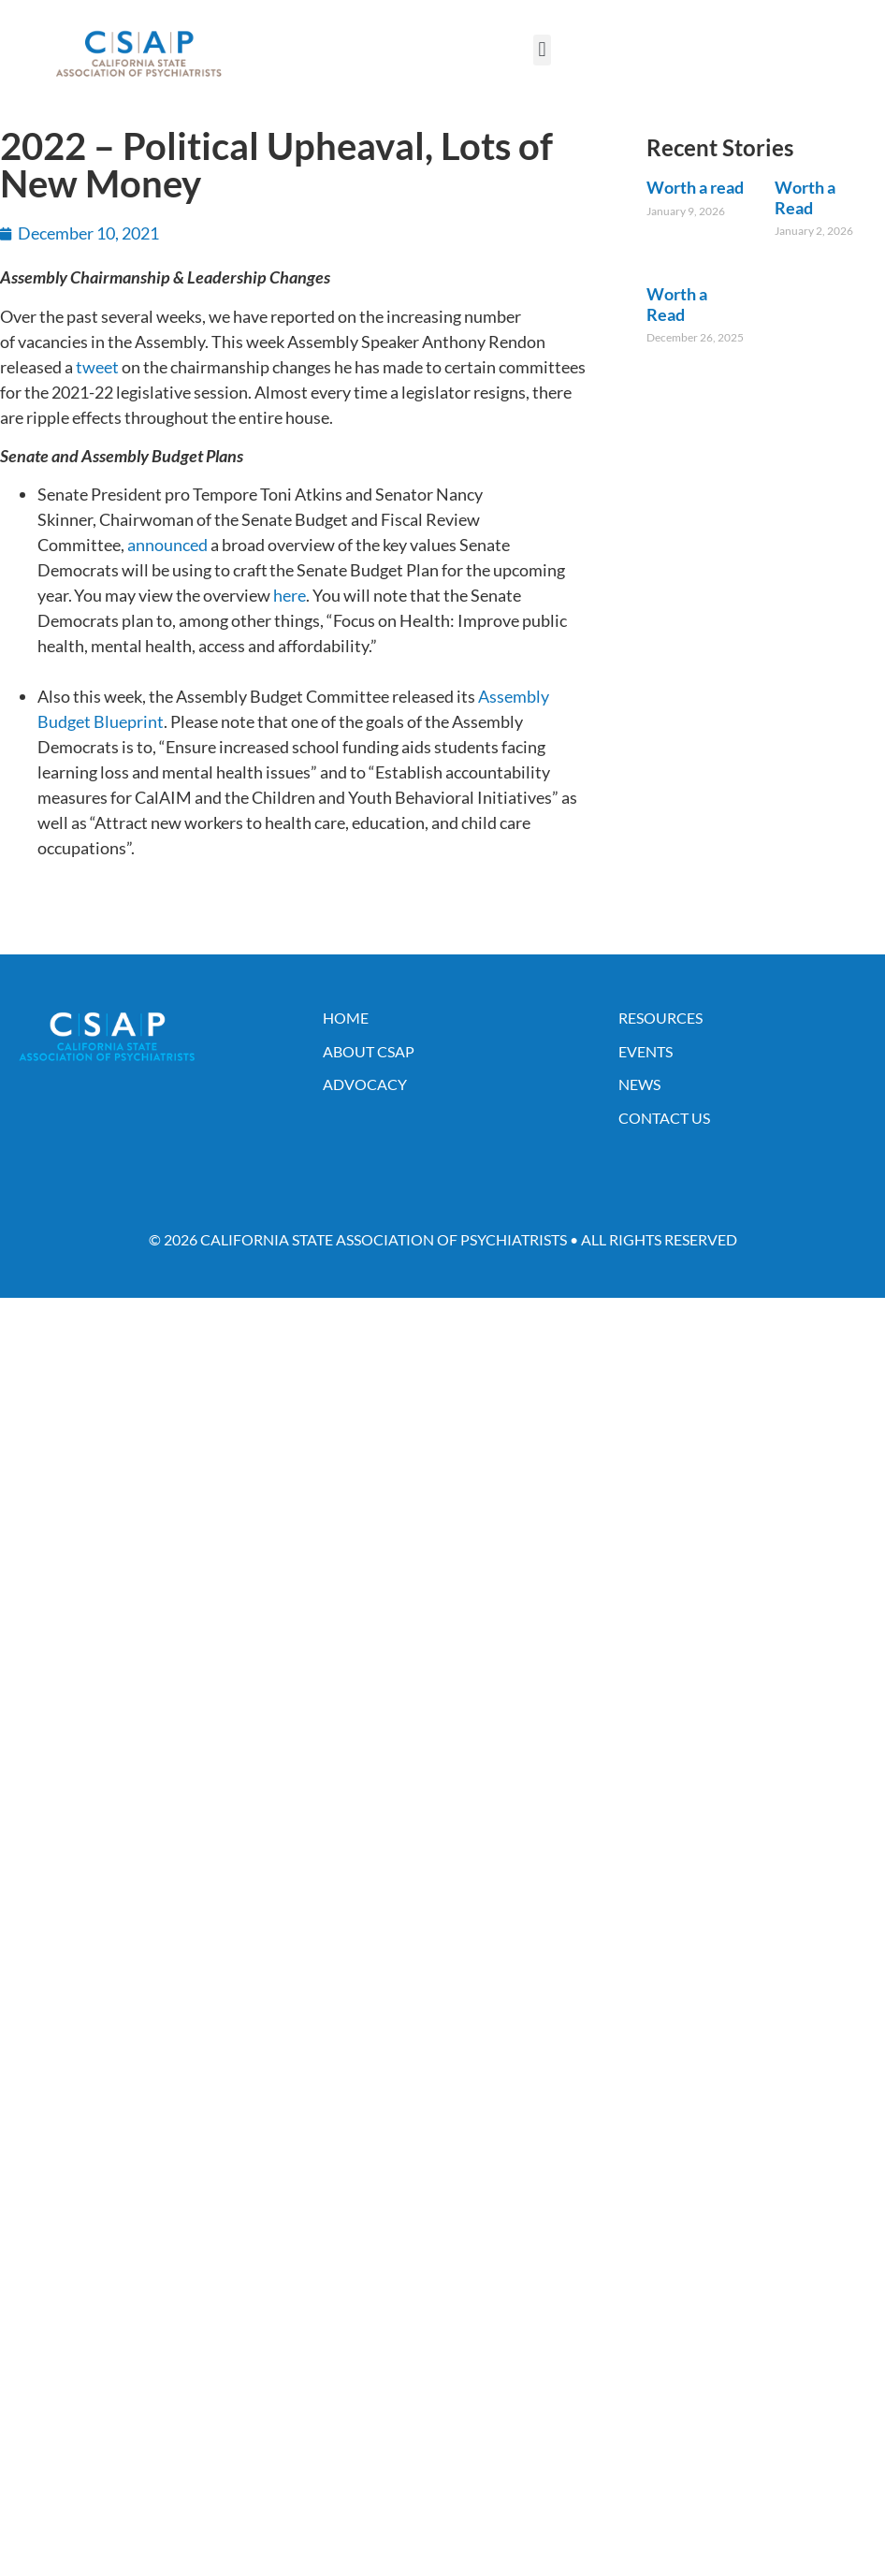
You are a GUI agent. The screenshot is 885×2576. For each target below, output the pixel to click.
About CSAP (368, 1051)
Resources (660, 1017)
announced (167, 544)
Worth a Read (805, 197)
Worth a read (695, 187)
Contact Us (664, 1118)
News (639, 1084)
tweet (97, 367)
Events (645, 1051)
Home (346, 1017)
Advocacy (365, 1084)
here (289, 595)
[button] (542, 50)
